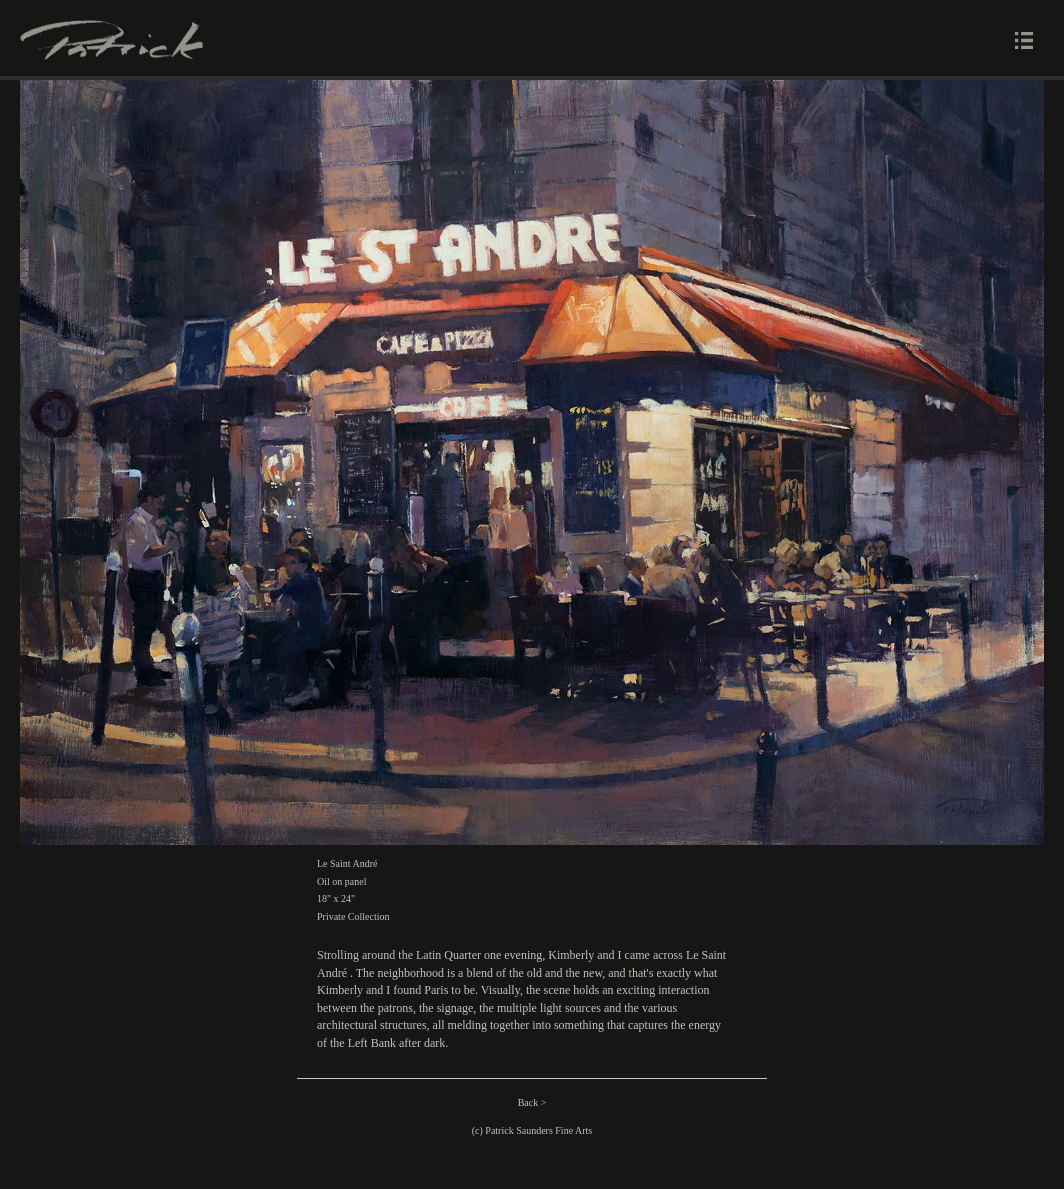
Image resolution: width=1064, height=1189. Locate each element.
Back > (532, 1102)
